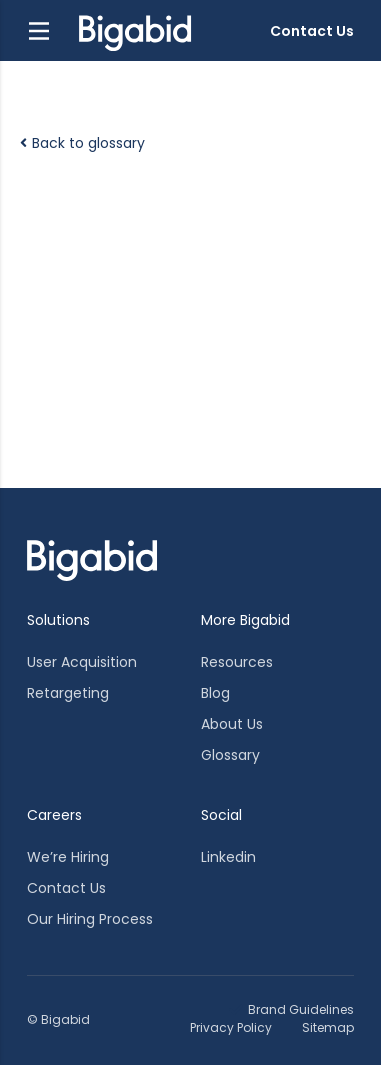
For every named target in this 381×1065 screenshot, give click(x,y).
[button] (39, 31)
